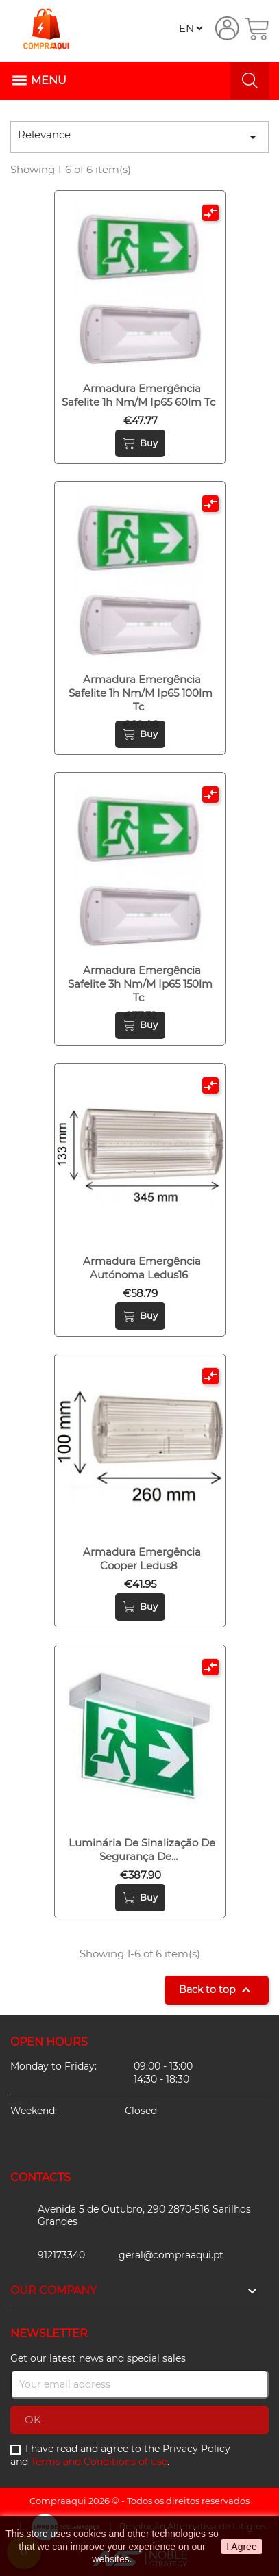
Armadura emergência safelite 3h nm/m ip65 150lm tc (140, 984)
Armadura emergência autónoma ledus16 (142, 1267)
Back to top (216, 1990)
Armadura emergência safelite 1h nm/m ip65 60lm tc (138, 395)
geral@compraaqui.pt (171, 2255)
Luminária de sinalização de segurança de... (142, 1849)
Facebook (23, 2146)
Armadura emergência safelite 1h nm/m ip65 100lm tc (141, 693)
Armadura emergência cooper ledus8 (142, 1558)
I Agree (241, 2546)
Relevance (139, 136)
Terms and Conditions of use (99, 2462)
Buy (140, 443)
